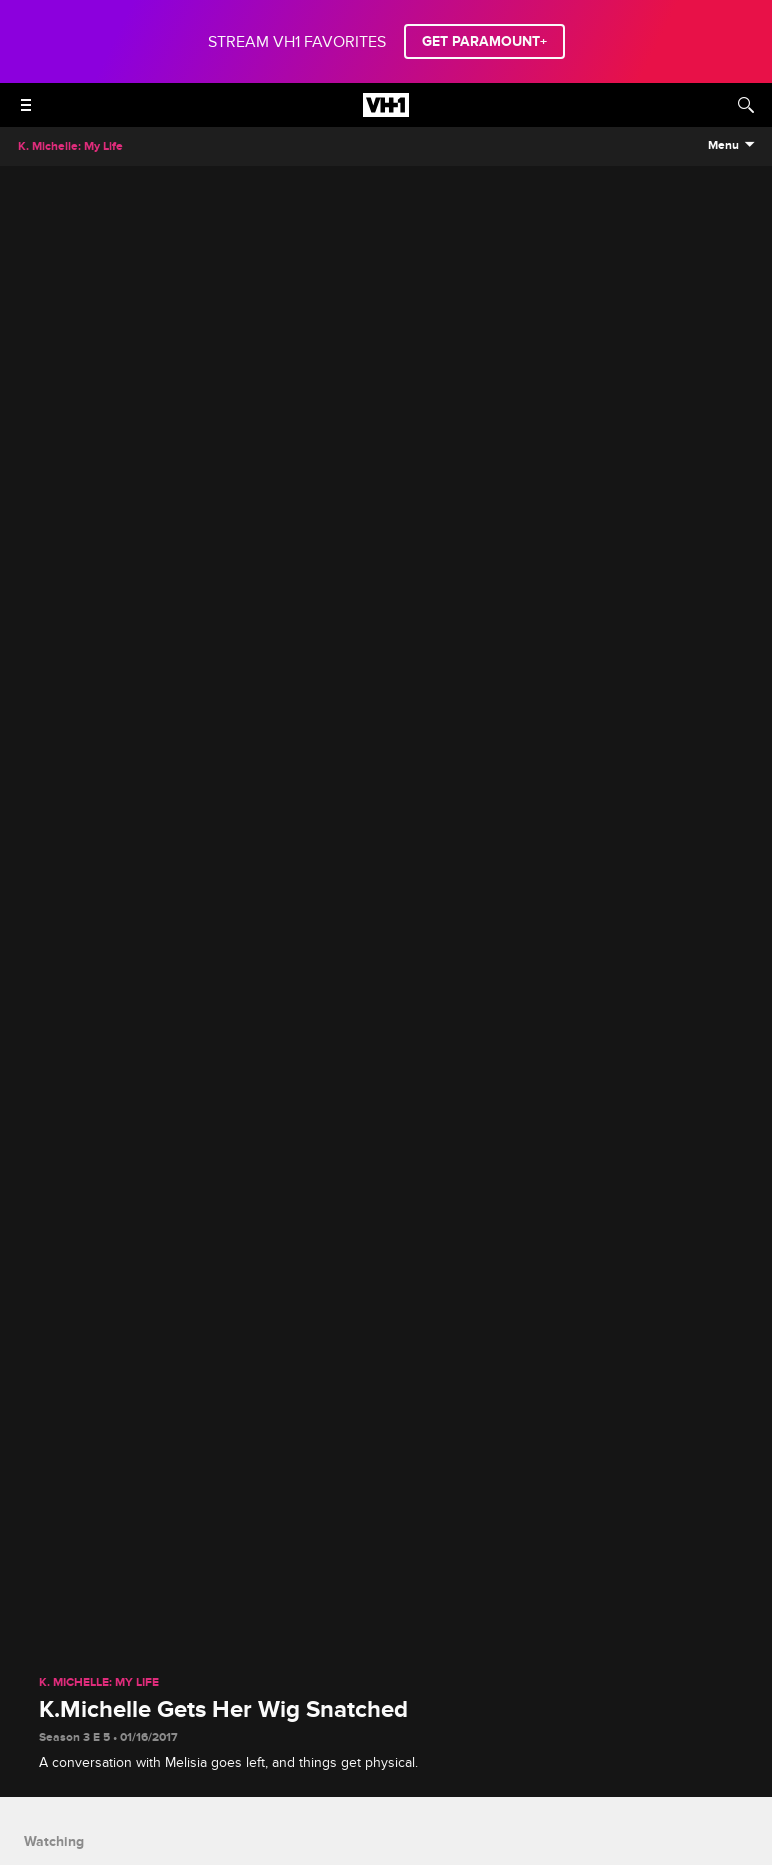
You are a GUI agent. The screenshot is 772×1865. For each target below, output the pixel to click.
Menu (723, 146)
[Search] (746, 105)
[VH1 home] (386, 112)
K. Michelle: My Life (99, 1683)
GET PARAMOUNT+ (484, 41)
